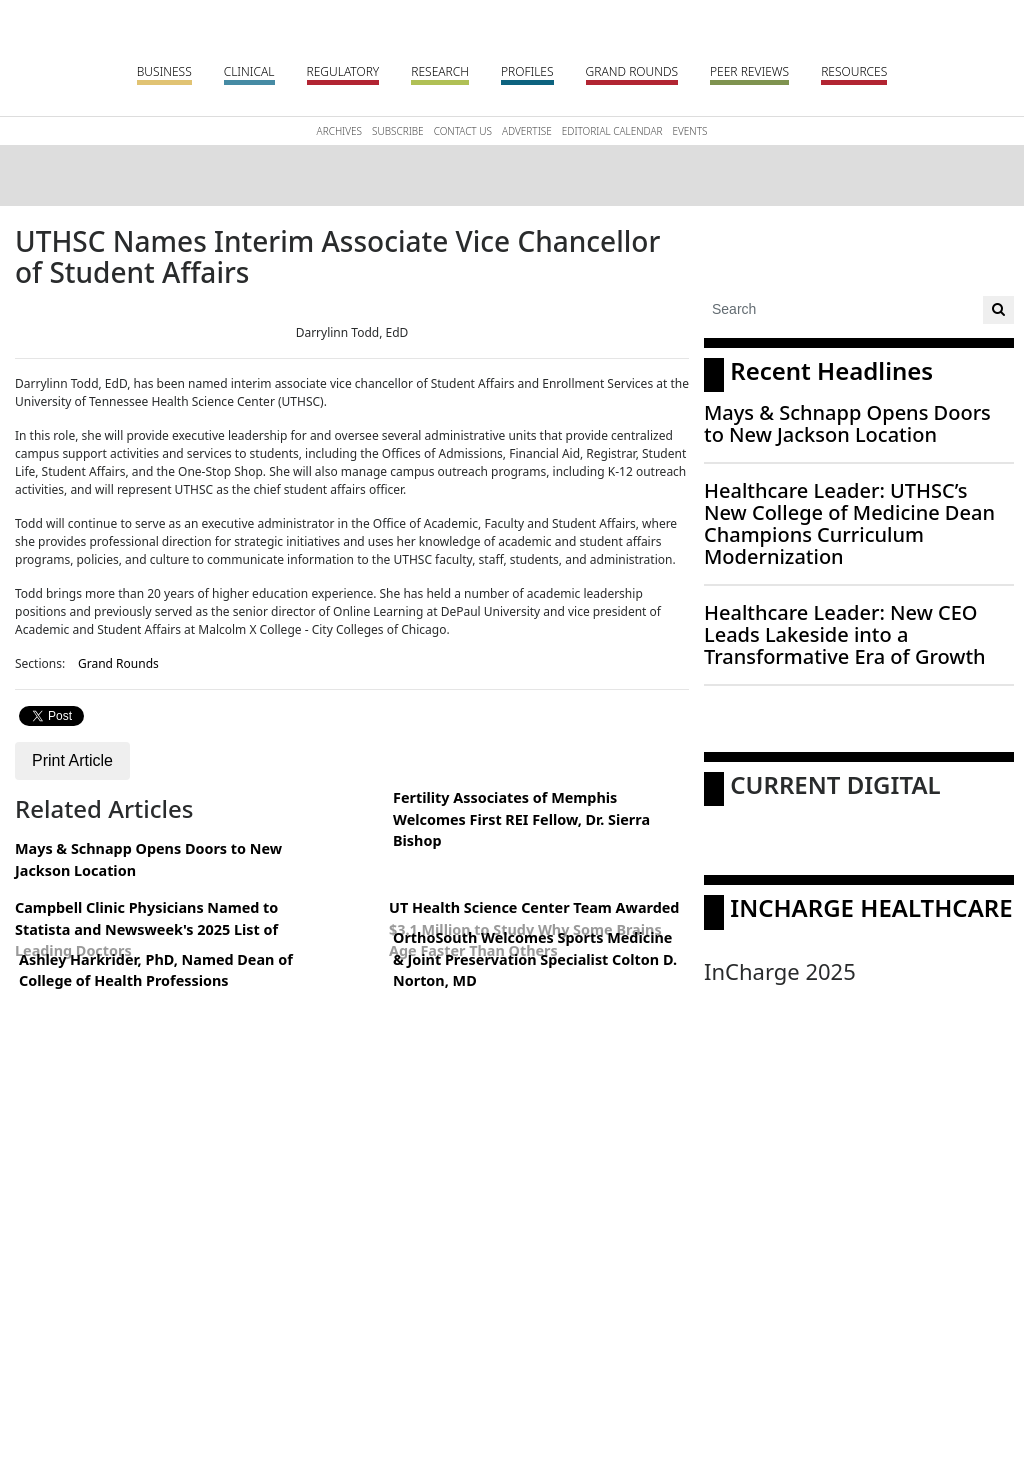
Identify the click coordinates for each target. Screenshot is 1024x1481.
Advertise (527, 131)
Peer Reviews (749, 71)
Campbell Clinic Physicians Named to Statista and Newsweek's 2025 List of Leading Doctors (146, 929)
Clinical (249, 71)
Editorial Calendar (612, 131)
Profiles (527, 71)
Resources (854, 71)
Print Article (72, 760)
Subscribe (398, 131)
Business (164, 71)
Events (689, 131)
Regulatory (343, 71)
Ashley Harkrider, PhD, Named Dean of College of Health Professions (156, 970)
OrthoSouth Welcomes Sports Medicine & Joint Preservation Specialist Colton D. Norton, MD (535, 959)
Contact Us (463, 131)
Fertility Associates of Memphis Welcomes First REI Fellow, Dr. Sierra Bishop (521, 819)
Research (440, 71)
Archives (339, 131)
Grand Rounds (632, 71)
